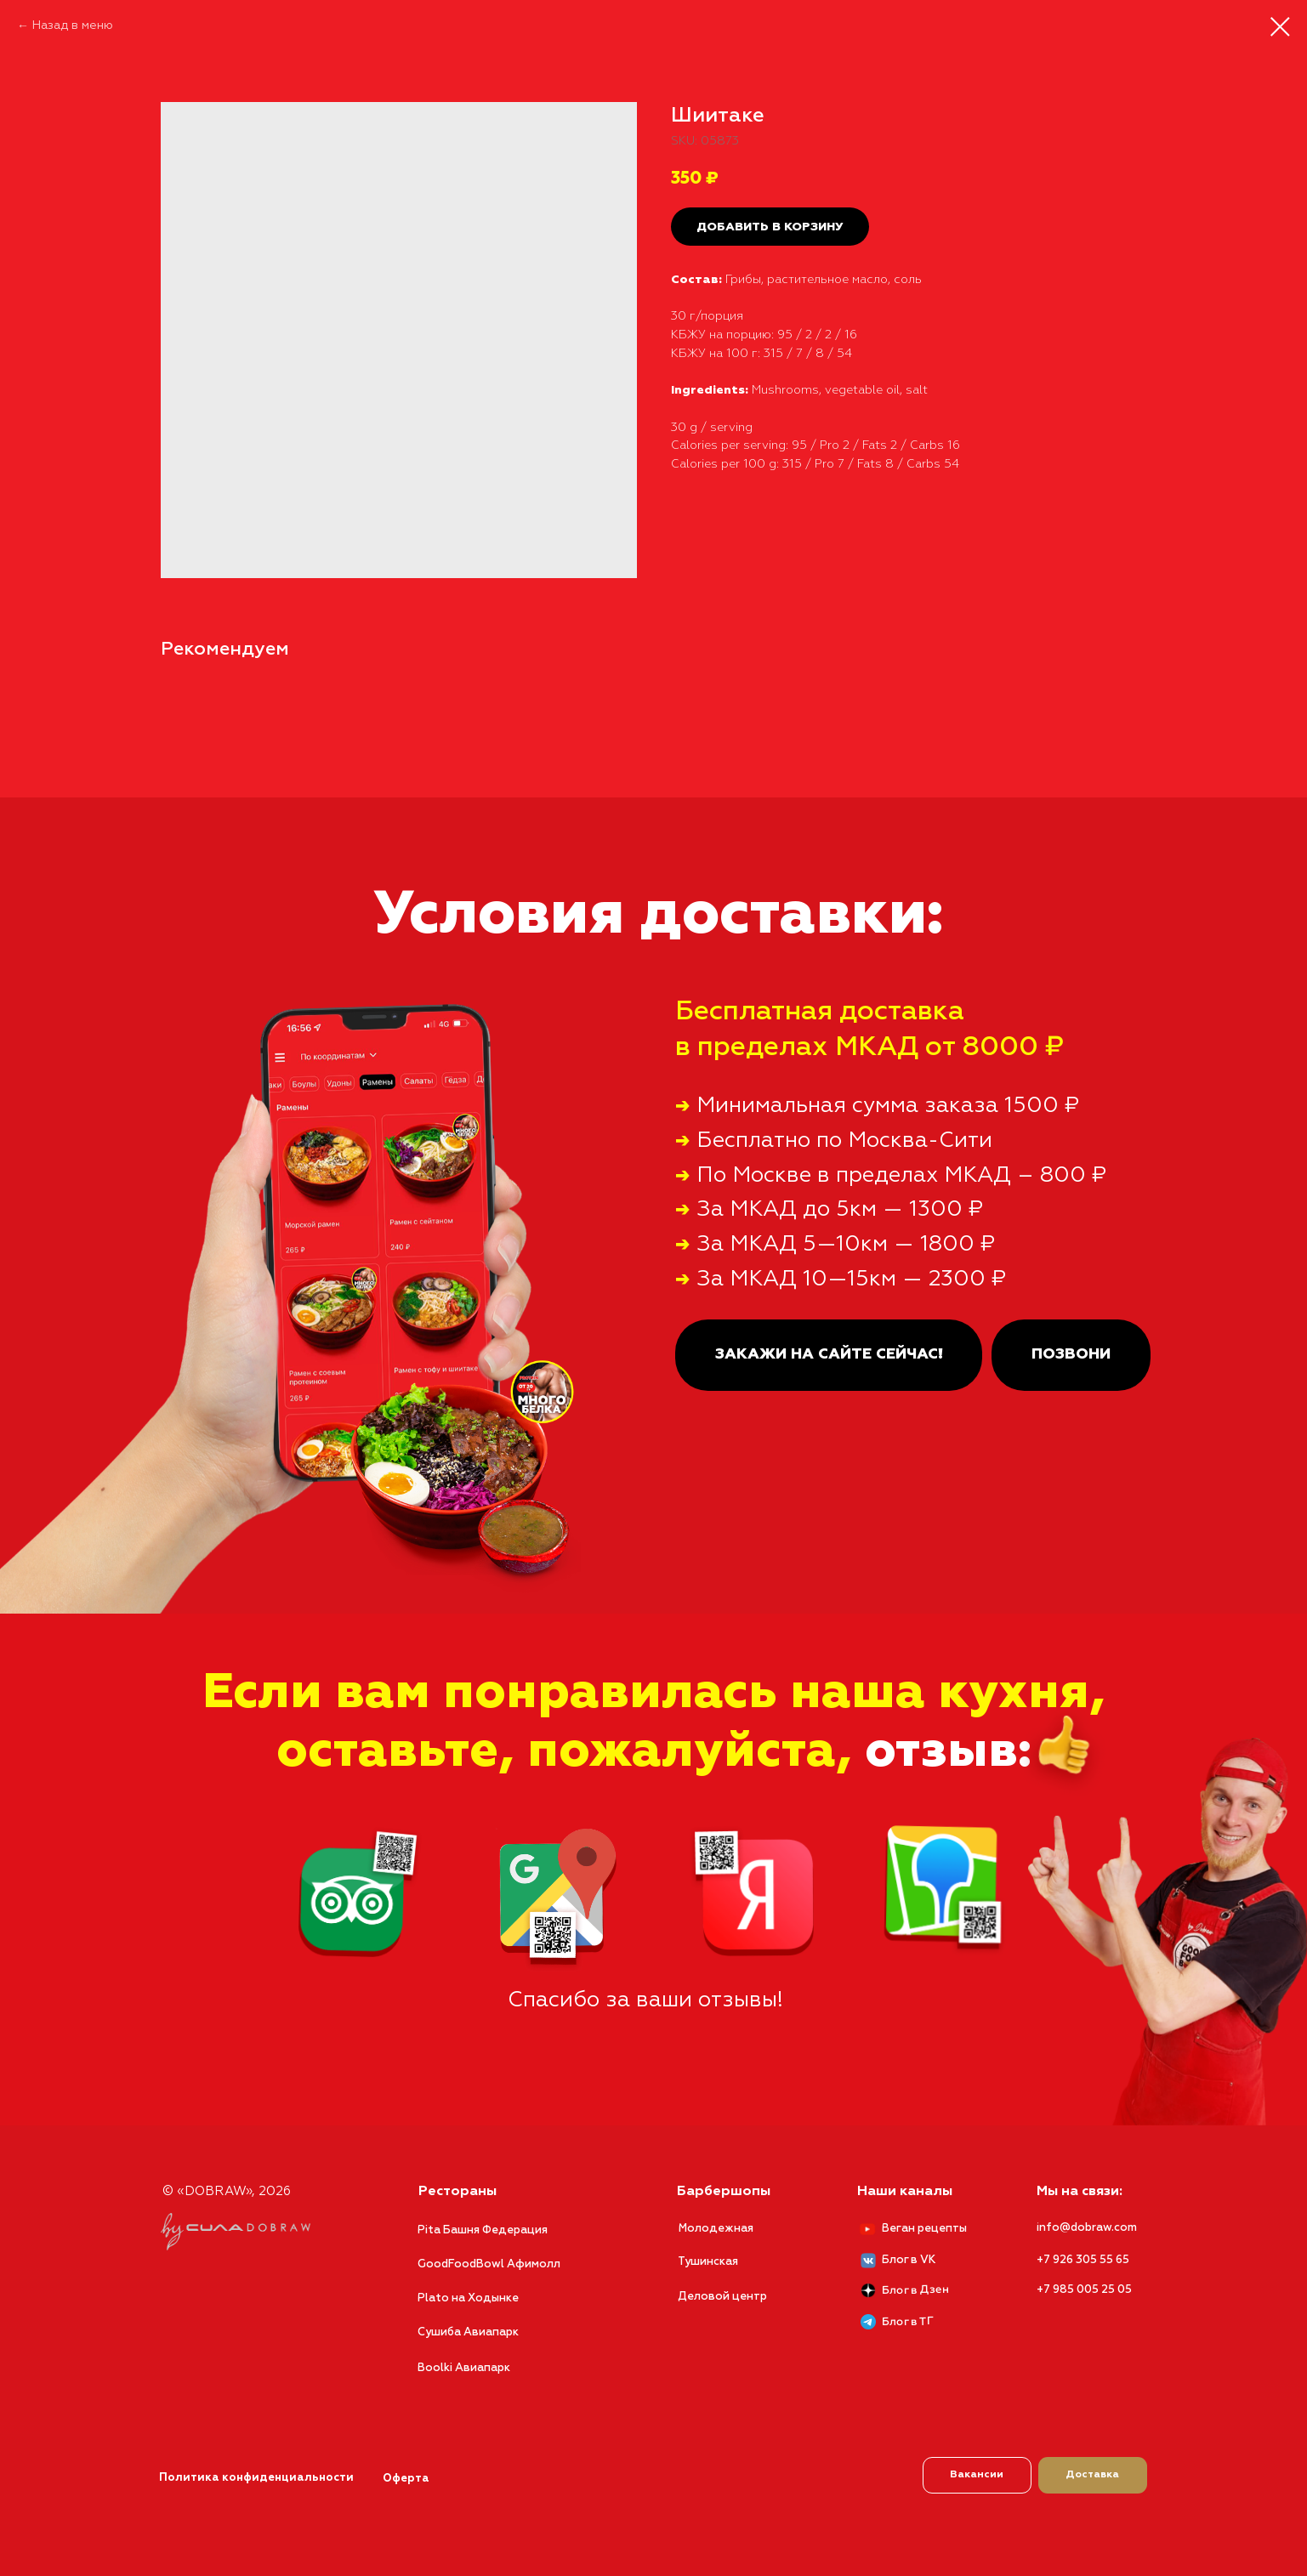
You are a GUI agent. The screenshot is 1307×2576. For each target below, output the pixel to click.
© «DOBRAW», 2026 (226, 2191)
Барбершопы (723, 2192)
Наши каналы (904, 2192)
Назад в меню (72, 25)
